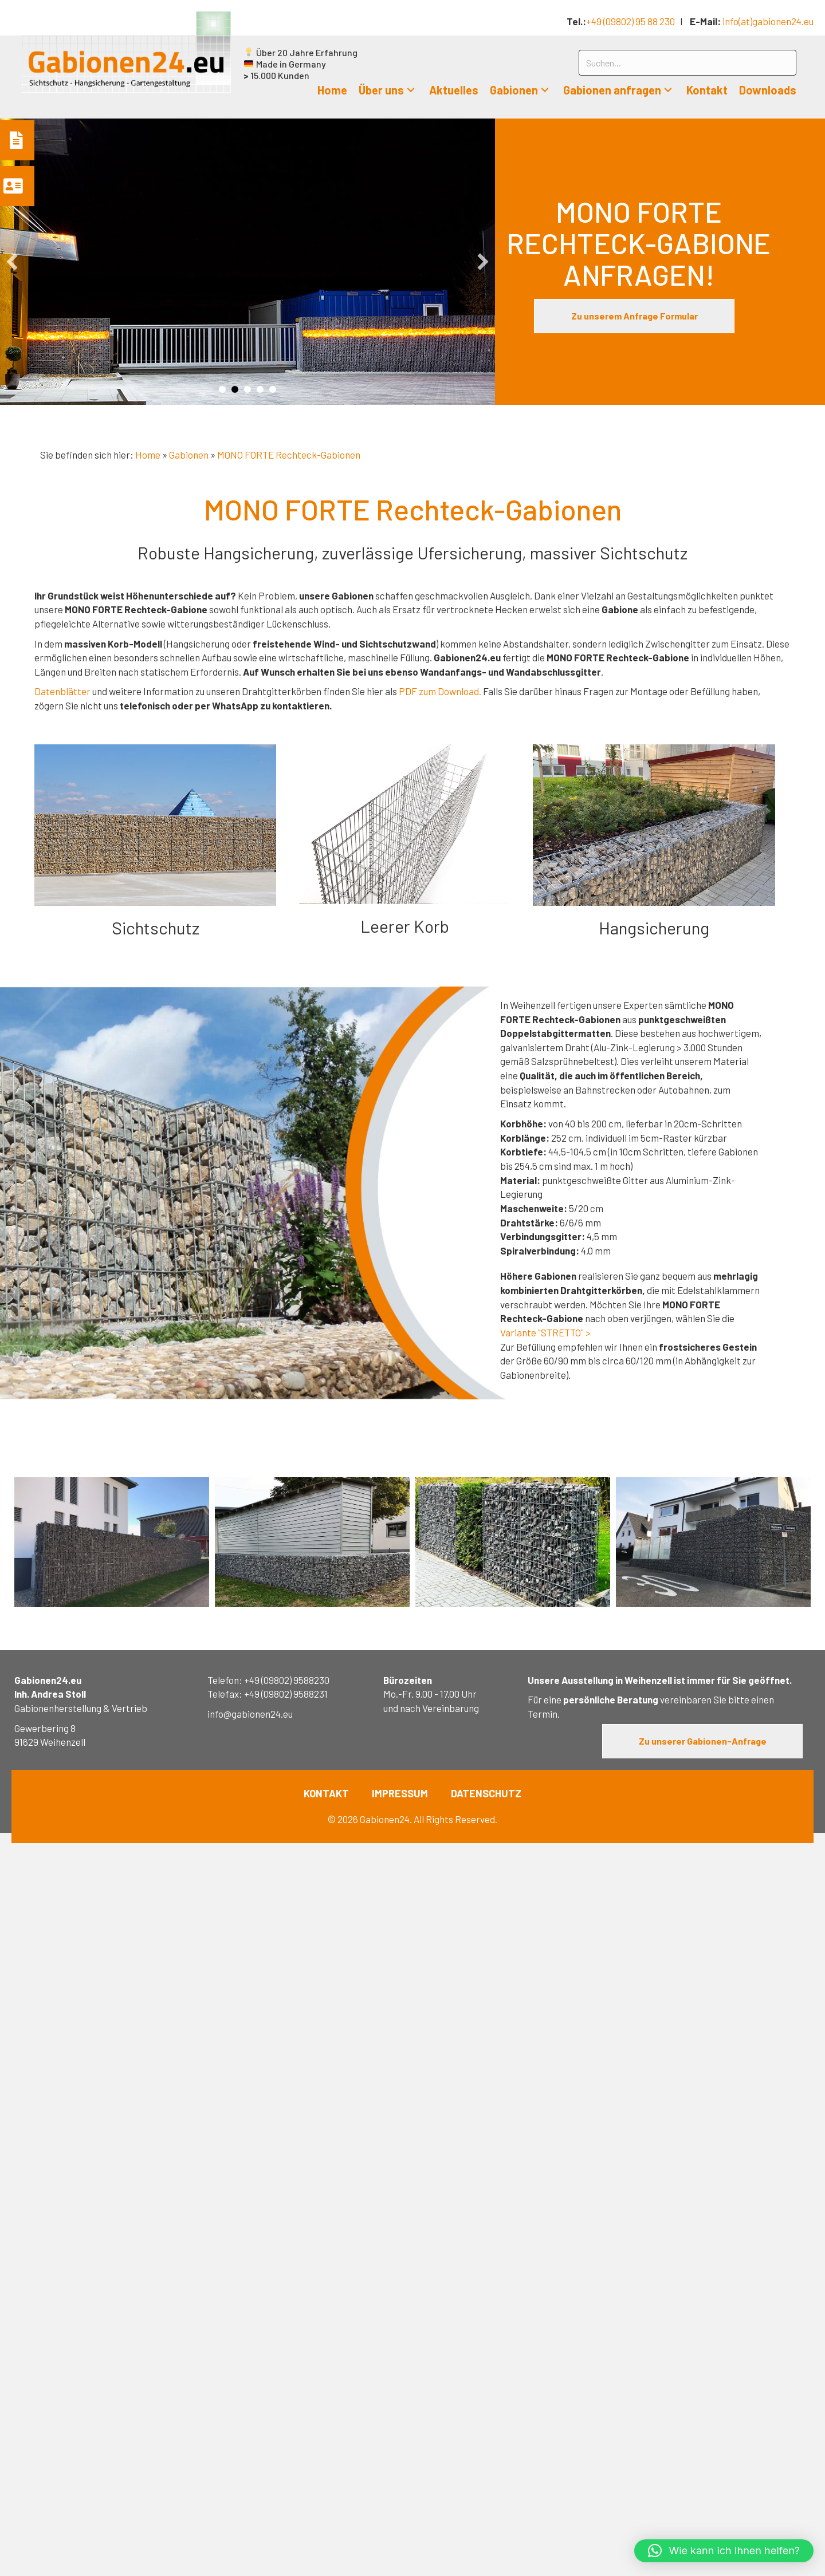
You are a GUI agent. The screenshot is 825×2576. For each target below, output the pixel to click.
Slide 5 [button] (272, 389)
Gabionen (189, 454)
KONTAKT (326, 1793)
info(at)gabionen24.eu (768, 21)
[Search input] (687, 63)
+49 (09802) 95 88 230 (630, 21)
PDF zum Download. (440, 691)
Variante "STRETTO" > (545, 1332)
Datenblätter (62, 691)
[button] (411, 89)
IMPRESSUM (400, 1793)
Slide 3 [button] (247, 389)
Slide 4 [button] (260, 389)
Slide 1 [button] (222, 389)
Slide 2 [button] (234, 389)
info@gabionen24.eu (250, 1713)
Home (147, 454)
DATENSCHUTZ (486, 1793)
